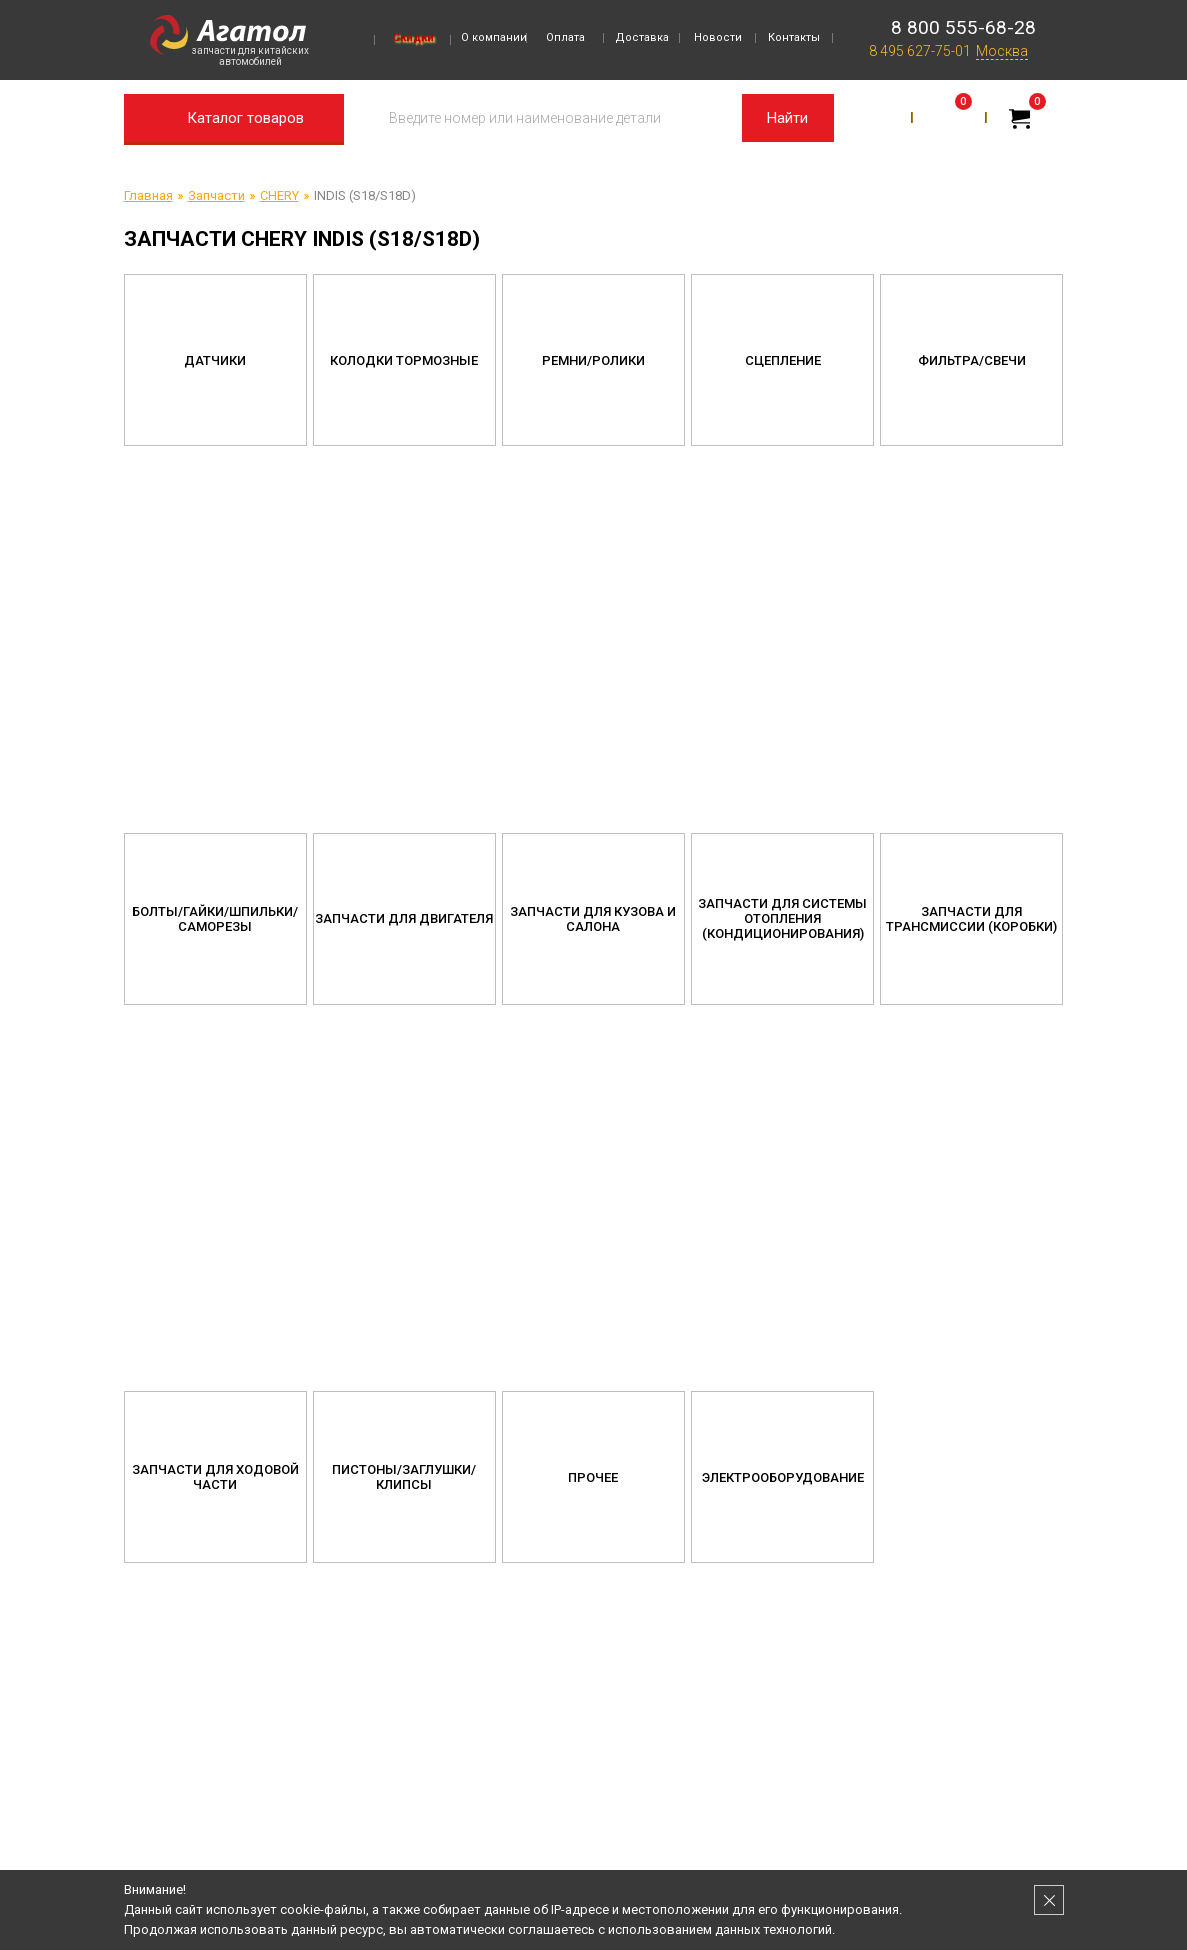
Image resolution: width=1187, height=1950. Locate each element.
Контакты (794, 37)
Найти (787, 118)
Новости (718, 37)
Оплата (565, 37)
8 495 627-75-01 (920, 51)
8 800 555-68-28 (963, 27)
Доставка (642, 37)
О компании (494, 37)
